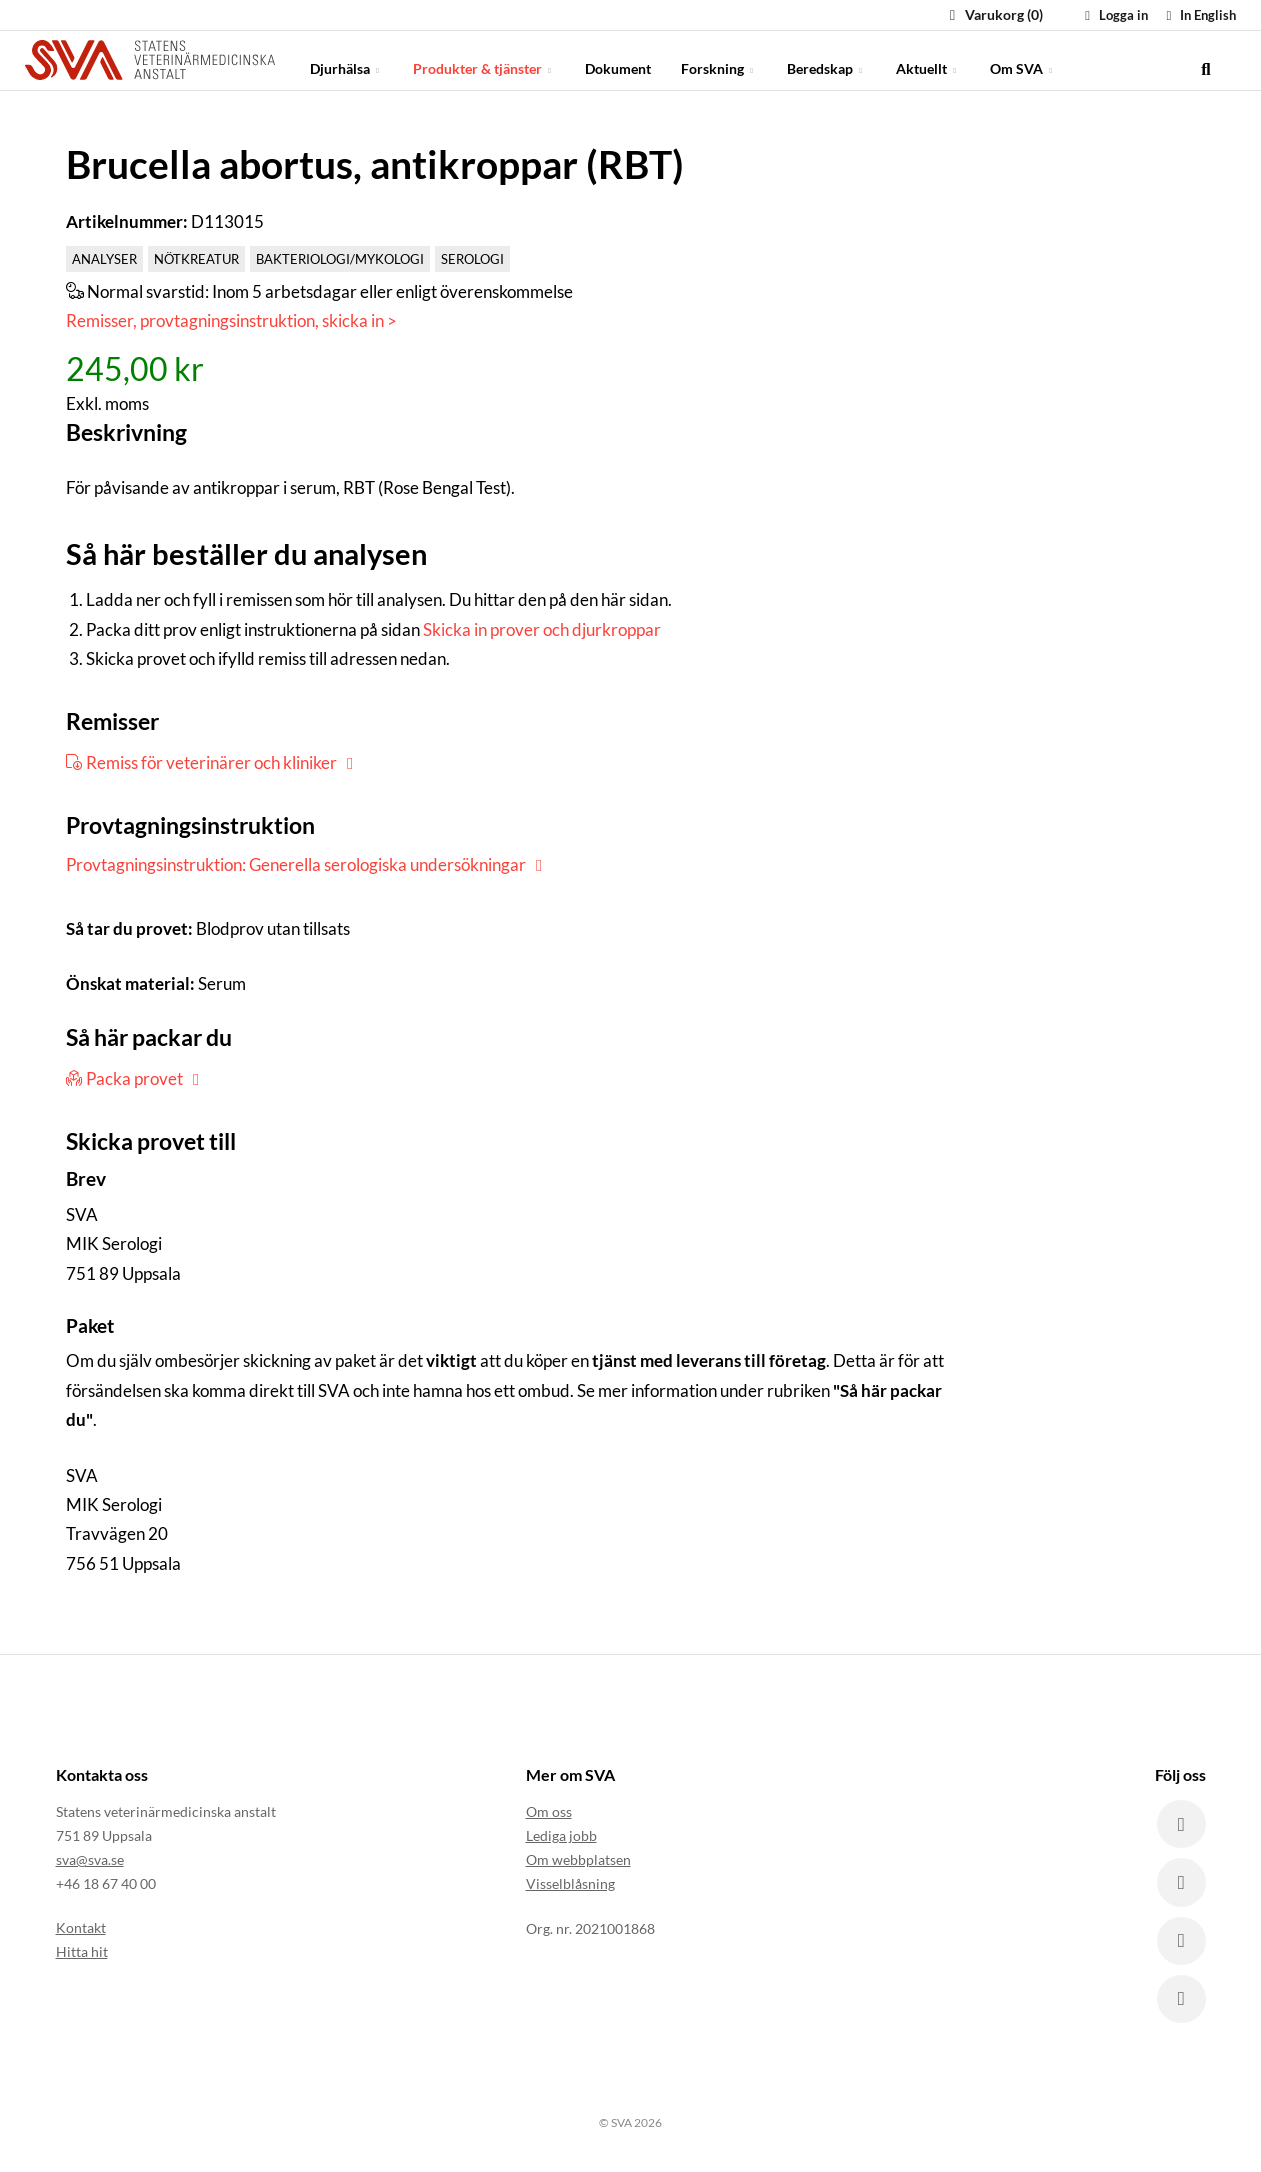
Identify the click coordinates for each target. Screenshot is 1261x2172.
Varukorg (993, 14)
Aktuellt (928, 59)
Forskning (719, 59)
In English (1198, 15)
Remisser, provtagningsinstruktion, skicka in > (231, 320)
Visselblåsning (570, 1884)
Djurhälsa (346, 59)
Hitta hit (82, 1952)
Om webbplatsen (578, 1860)
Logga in (1114, 15)
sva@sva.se (90, 1860)
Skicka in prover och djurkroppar (542, 629)
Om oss (549, 1812)
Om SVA (1023, 59)
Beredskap (826, 59)
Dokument (618, 59)
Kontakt (81, 1928)
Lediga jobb (561, 1836)
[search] (1206, 60)
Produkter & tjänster (484, 59)
